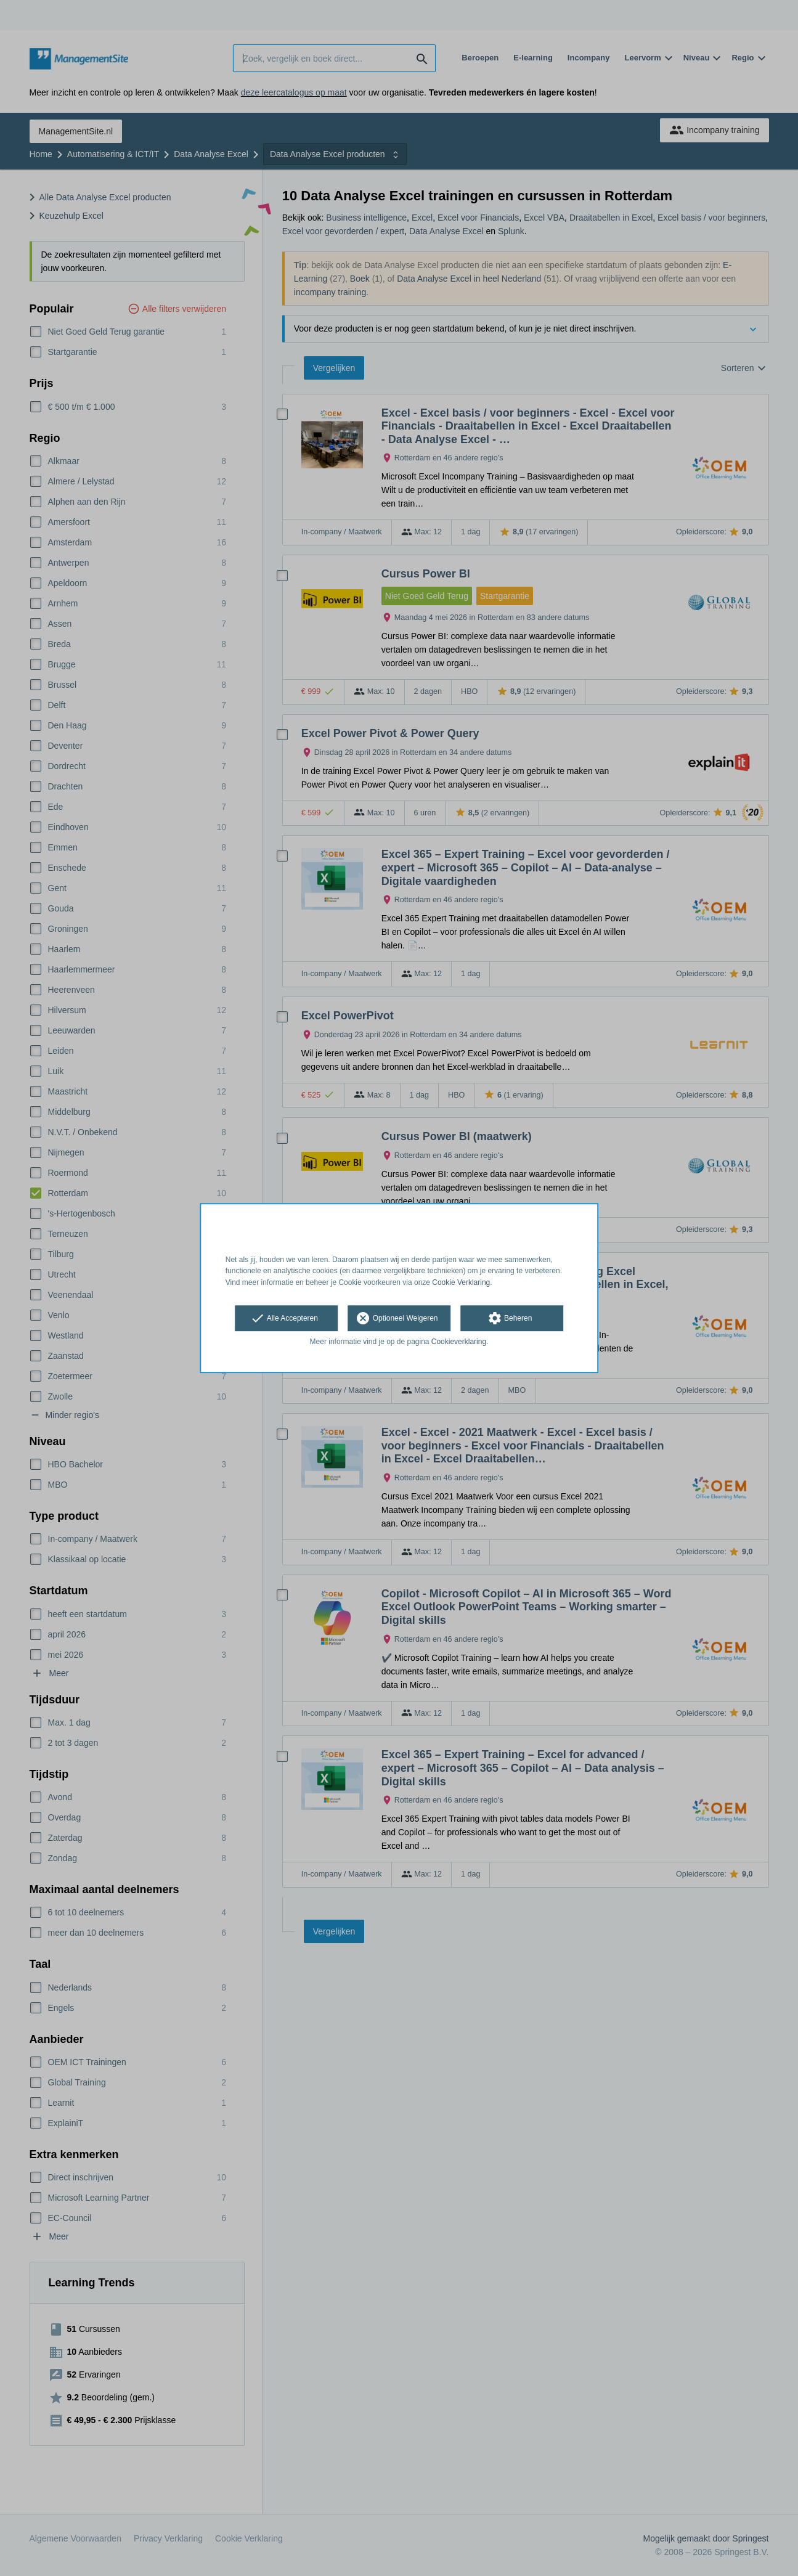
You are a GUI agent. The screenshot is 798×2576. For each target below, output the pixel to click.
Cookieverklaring (458, 1341)
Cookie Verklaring (461, 1282)
